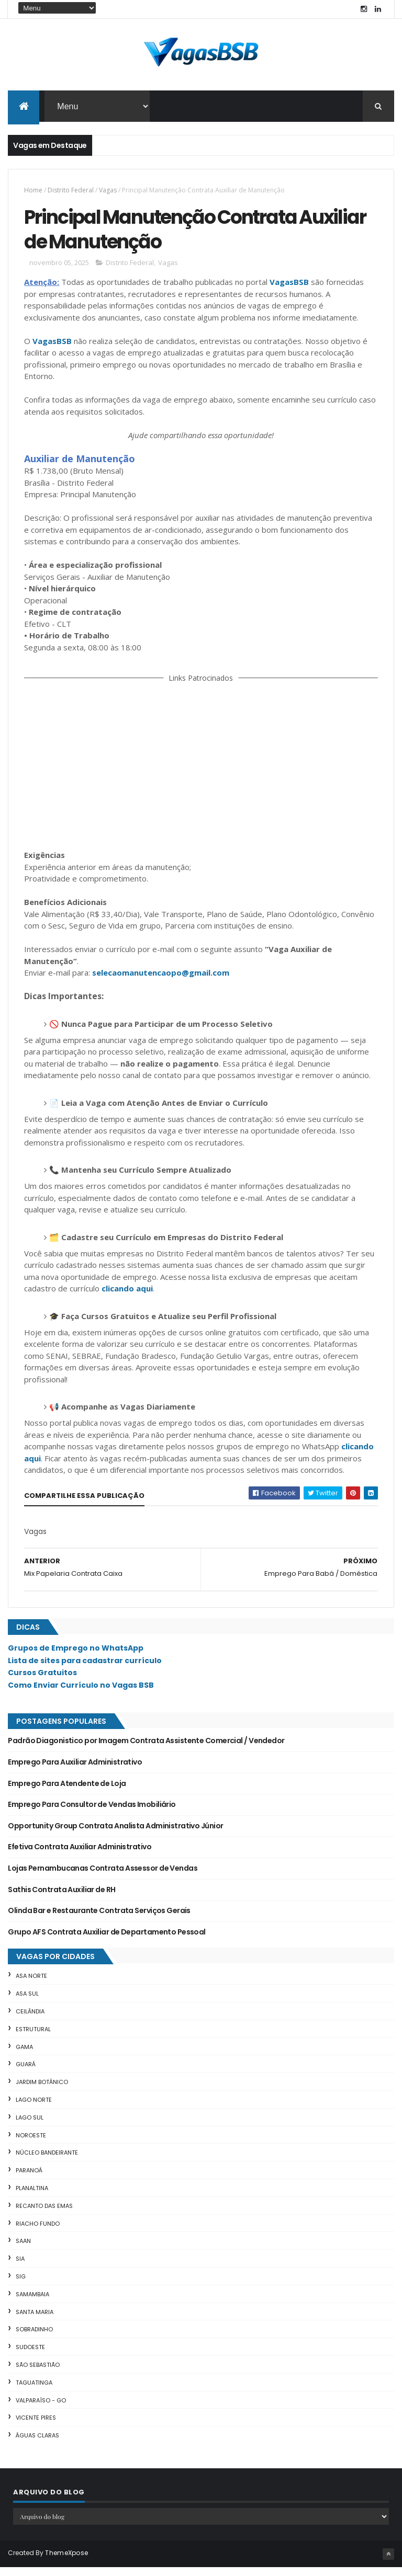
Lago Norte (34, 2108)
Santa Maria (34, 2321)
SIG (21, 2285)
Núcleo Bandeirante (47, 2161)
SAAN (23, 2250)
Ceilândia (30, 2020)
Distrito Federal (71, 192)
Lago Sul (29, 2126)
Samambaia (32, 2303)
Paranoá (29, 2179)
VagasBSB (289, 290)
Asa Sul (27, 2002)
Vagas (108, 192)
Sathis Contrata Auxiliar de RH (61, 1898)
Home (33, 192)
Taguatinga (34, 2391)
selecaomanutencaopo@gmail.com (160, 981)
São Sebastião (38, 2373)
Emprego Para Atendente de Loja (67, 1792)
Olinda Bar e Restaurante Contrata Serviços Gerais (99, 1919)
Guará (26, 2073)
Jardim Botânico (42, 2091)
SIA (20, 2267)
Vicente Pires (36, 2426)
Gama (24, 2056)
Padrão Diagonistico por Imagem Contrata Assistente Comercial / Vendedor (146, 1750)
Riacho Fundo (38, 2232)
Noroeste (31, 2144)
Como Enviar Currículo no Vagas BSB (81, 1694)
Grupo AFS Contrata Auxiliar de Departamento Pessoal (106, 1941)
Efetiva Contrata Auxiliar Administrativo (79, 1855)
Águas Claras (37, 2444)
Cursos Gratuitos (42, 1681)
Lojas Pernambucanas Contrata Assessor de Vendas (102, 1877)
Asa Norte (31, 1984)
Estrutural (33, 2038)
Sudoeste (30, 2356)
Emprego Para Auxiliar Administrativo (75, 1771)
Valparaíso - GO (41, 2409)
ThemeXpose (66, 2561)
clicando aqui (127, 1297)
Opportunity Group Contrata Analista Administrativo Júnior (115, 1834)
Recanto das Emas (44, 2215)
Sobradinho (34, 2338)
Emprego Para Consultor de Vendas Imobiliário (91, 1813)
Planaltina (32, 2197)
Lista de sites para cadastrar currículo (85, 1669)
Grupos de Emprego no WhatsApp (75, 1657)
